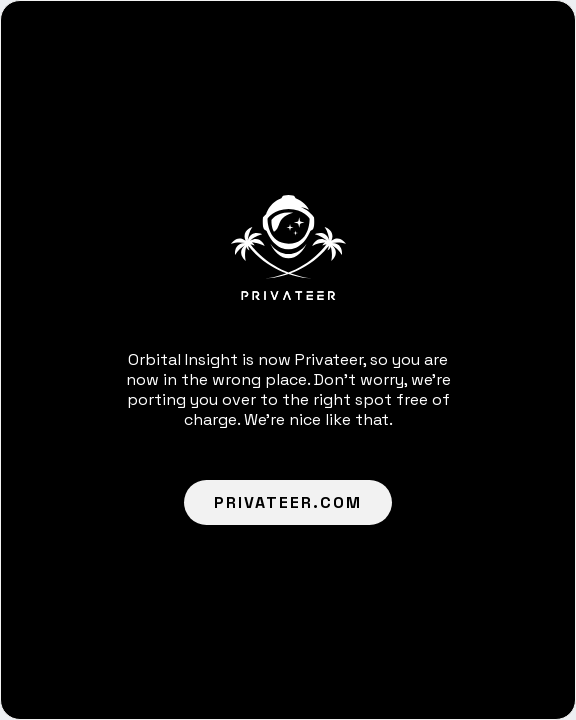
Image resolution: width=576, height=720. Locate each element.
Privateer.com (288, 502)
